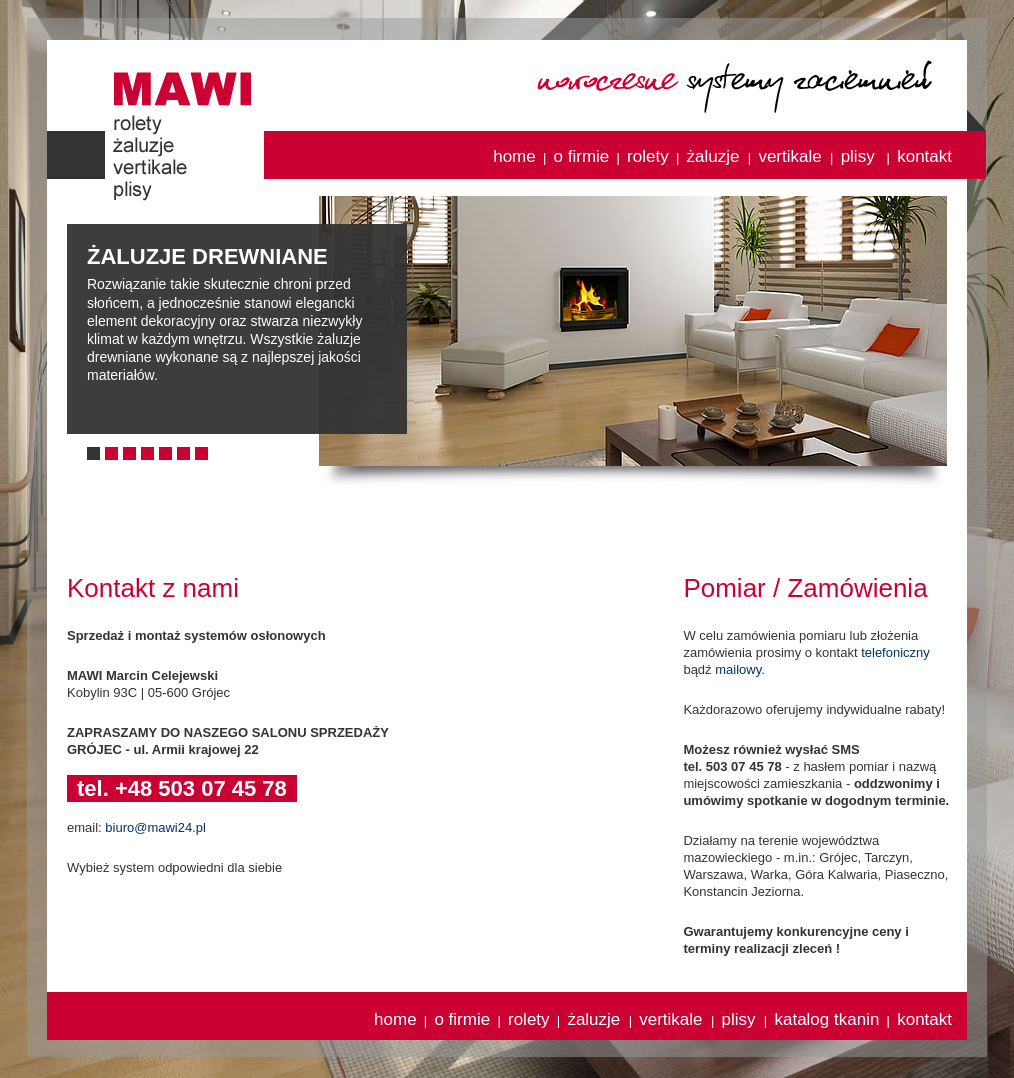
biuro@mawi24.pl (155, 827)
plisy (860, 156)
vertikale (792, 156)
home (514, 156)
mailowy (738, 669)
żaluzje (716, 156)
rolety (648, 156)
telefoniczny (895, 652)
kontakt (924, 156)
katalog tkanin (826, 1019)
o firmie (582, 156)
